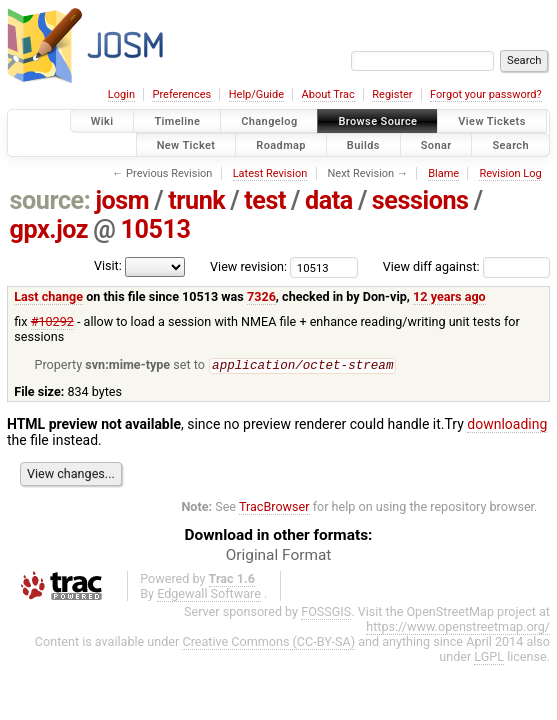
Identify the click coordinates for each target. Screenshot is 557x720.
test (265, 200)
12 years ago (449, 296)
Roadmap (281, 144)
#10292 (52, 321)
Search (510, 144)
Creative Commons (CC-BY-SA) (268, 642)
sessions (420, 200)
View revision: (248, 266)
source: (50, 200)
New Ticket (186, 144)
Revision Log (510, 173)
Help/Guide (256, 94)
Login (121, 94)
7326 (261, 296)
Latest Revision (270, 173)
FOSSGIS (326, 612)
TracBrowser (274, 507)
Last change (48, 296)
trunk (196, 200)
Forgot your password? (486, 94)
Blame (443, 173)
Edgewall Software (209, 594)
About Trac (328, 94)
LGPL (489, 657)
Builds (363, 144)
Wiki (102, 121)
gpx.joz (49, 229)
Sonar (436, 144)
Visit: (108, 265)
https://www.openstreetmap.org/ (458, 627)
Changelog (269, 121)
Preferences (181, 94)
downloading (507, 425)
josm (122, 200)
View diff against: (466, 266)
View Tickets (491, 121)
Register (392, 94)
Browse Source (377, 121)
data (329, 200)
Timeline (177, 121)
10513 (155, 229)
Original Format (279, 556)
